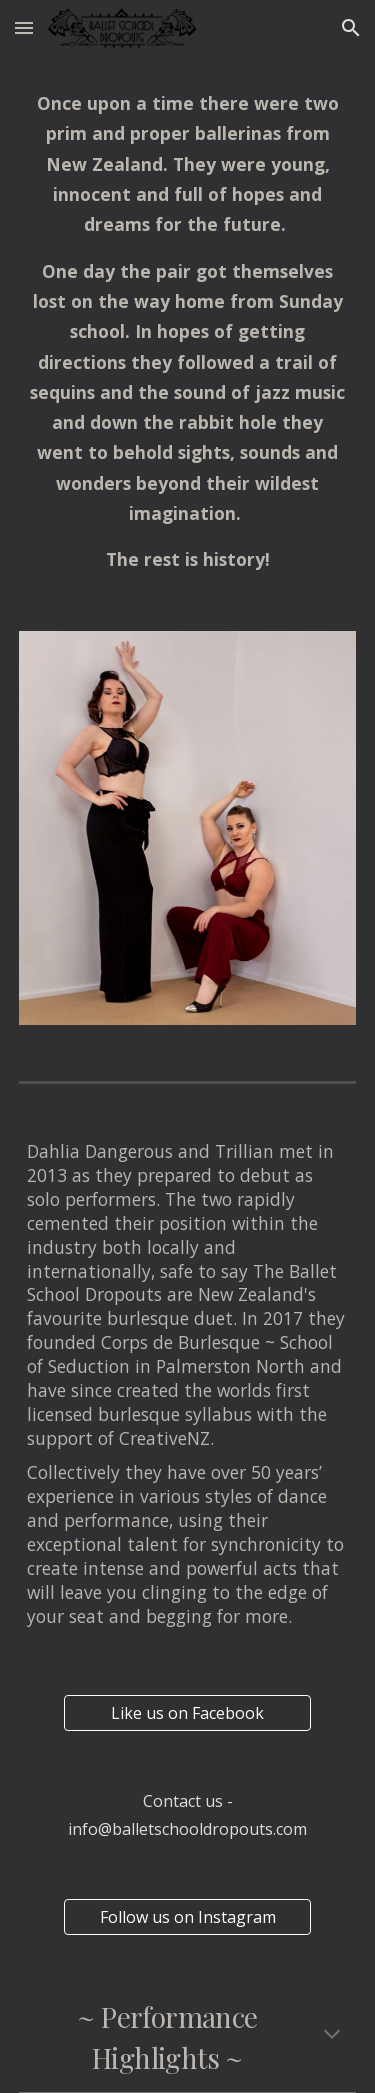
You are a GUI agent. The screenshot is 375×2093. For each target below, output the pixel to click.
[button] (24, 27)
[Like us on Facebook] (187, 1713)
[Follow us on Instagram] (187, 1917)
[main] (188, 331)
